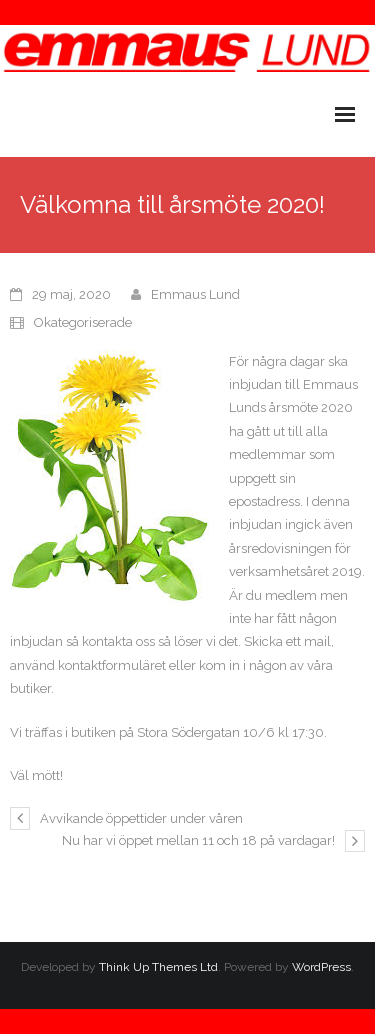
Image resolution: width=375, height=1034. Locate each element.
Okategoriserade (83, 322)
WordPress (321, 967)
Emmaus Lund (195, 294)
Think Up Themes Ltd (158, 967)
